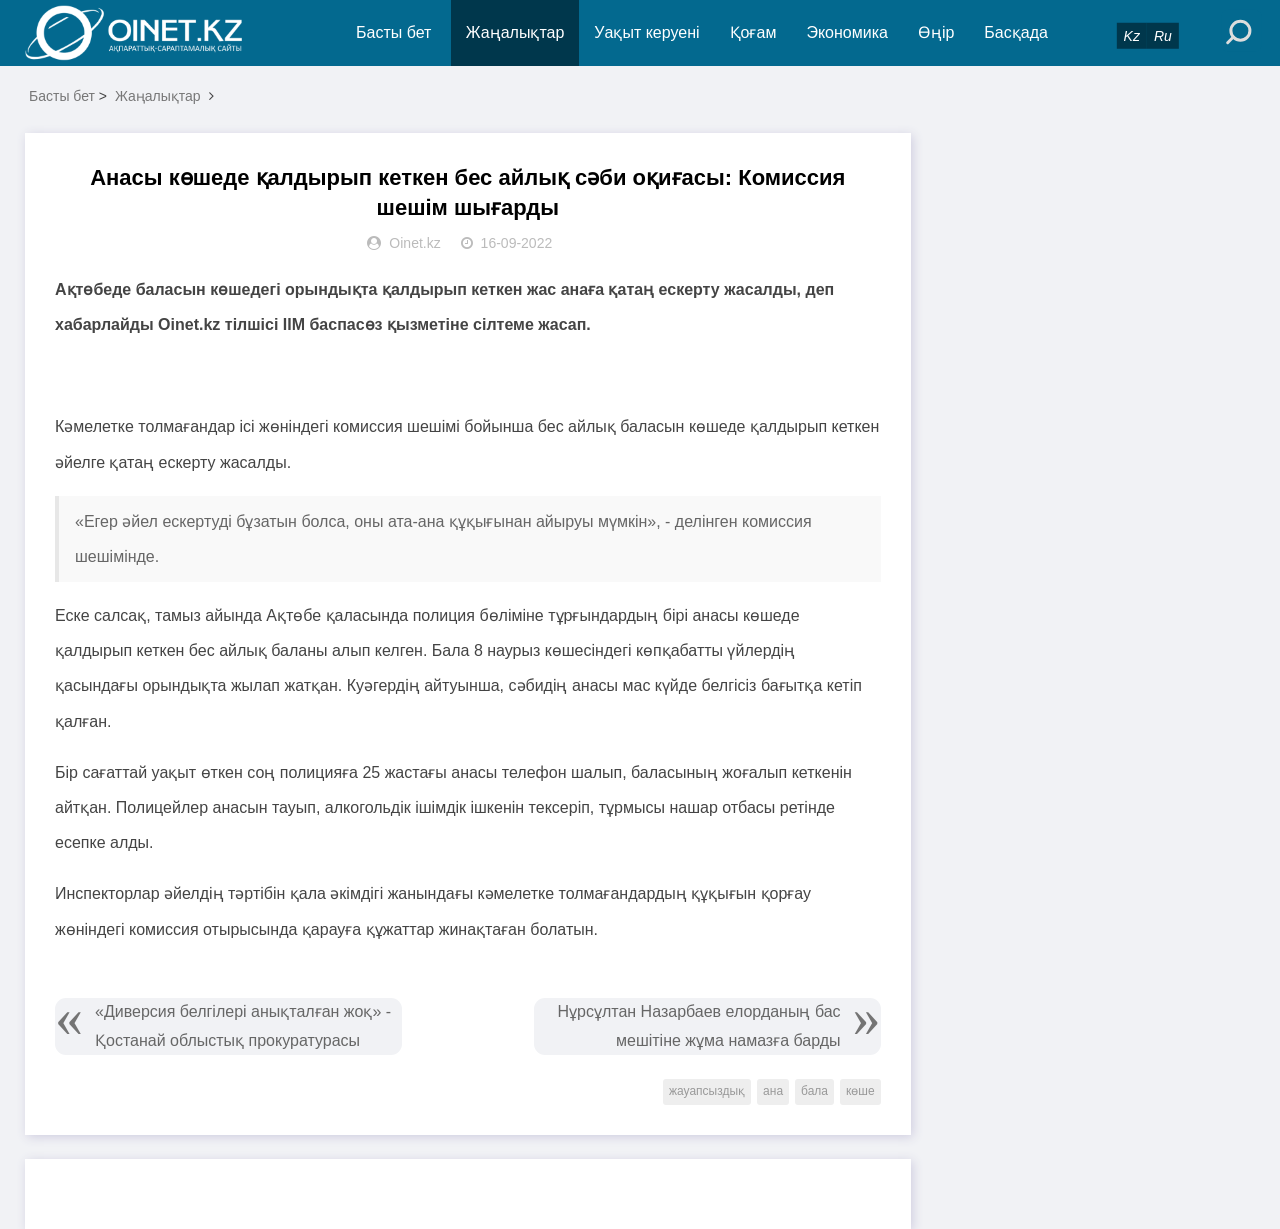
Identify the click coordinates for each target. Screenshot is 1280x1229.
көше (860, 1091)
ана (773, 1091)
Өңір (936, 32)
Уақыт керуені (646, 32)
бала (814, 1091)
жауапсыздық (707, 1091)
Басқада (1016, 32)
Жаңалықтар (515, 32)
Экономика (847, 32)
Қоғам (753, 32)
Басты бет (393, 32)
